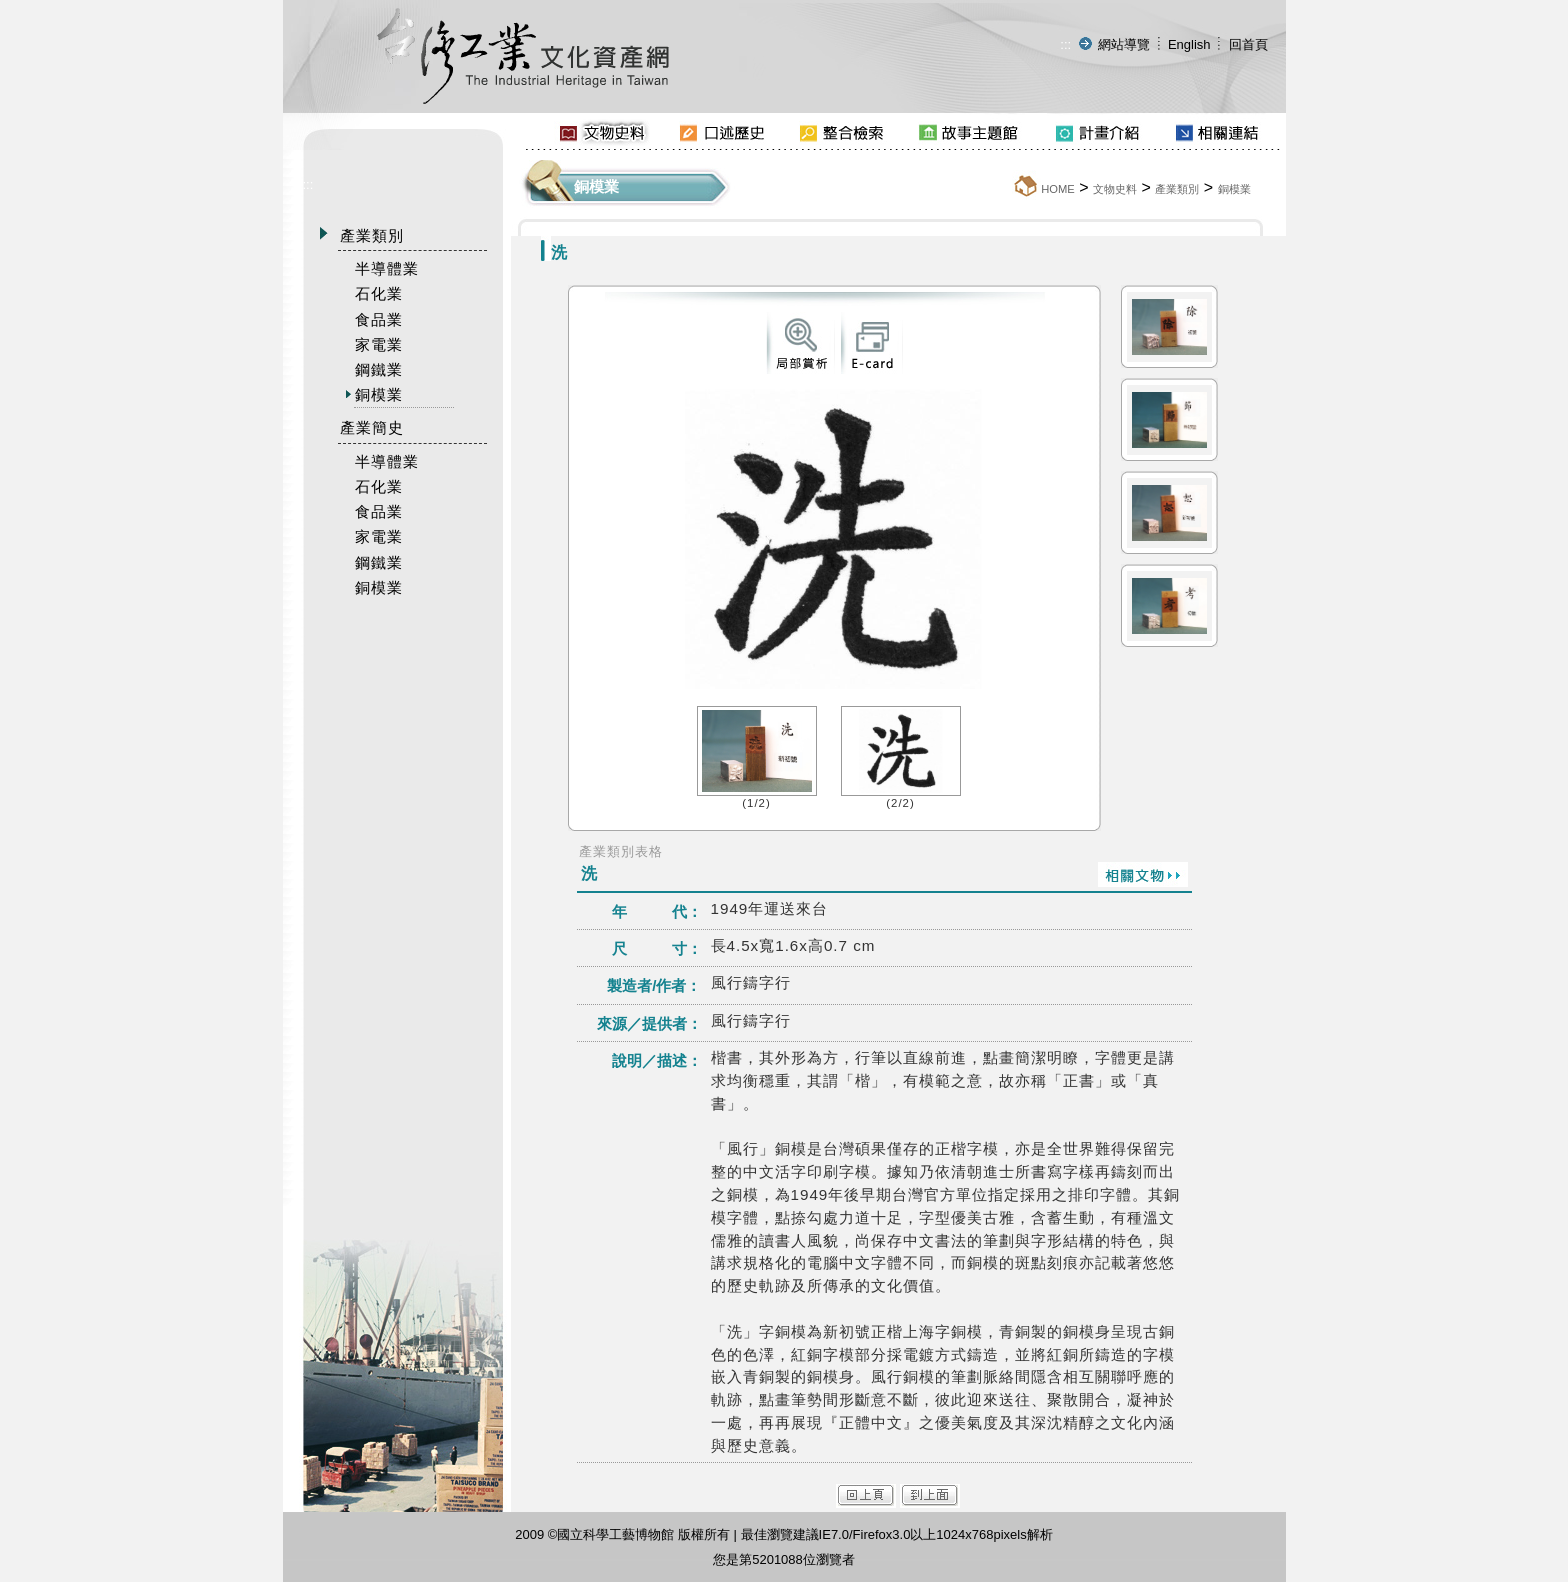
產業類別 (1177, 189)
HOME (1058, 189)
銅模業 (1234, 189)
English (1189, 44)
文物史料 (1115, 189)
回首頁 (1248, 44)
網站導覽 (1124, 44)
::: (1065, 44)
